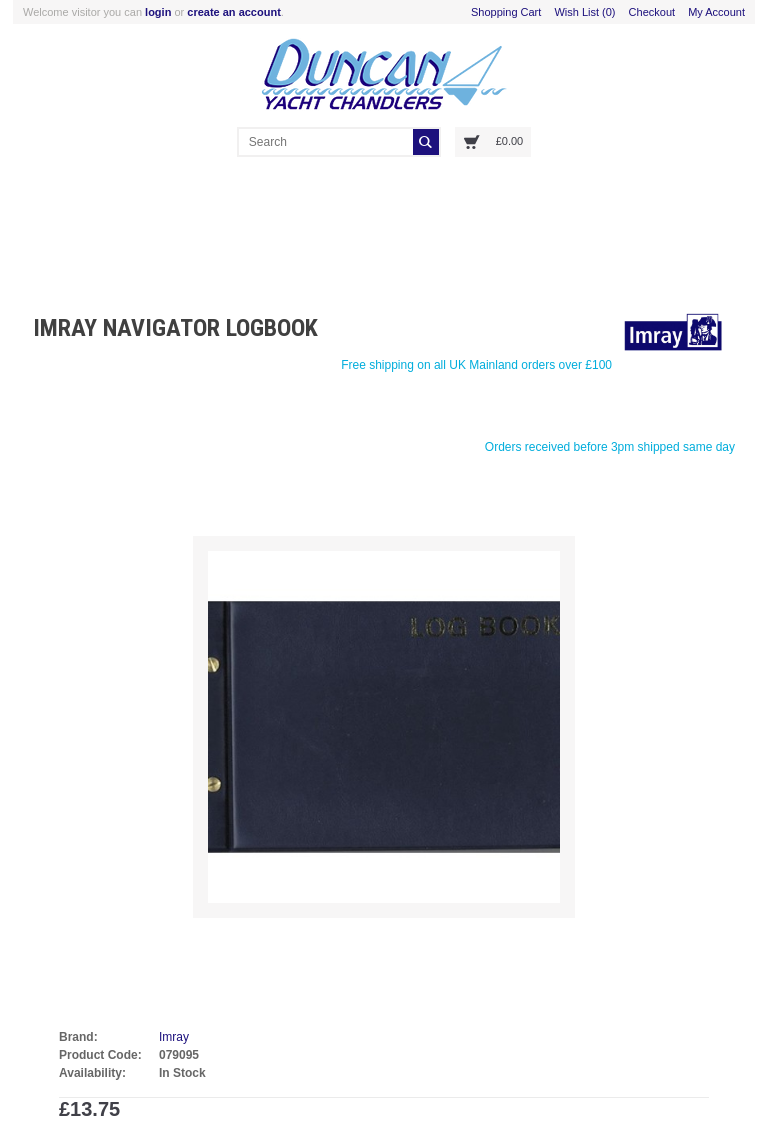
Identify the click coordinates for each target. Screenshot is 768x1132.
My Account (716, 12)
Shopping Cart (506, 12)
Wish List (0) (584, 12)
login (158, 12)
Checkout (652, 12)
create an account (234, 12)
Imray (174, 1037)
